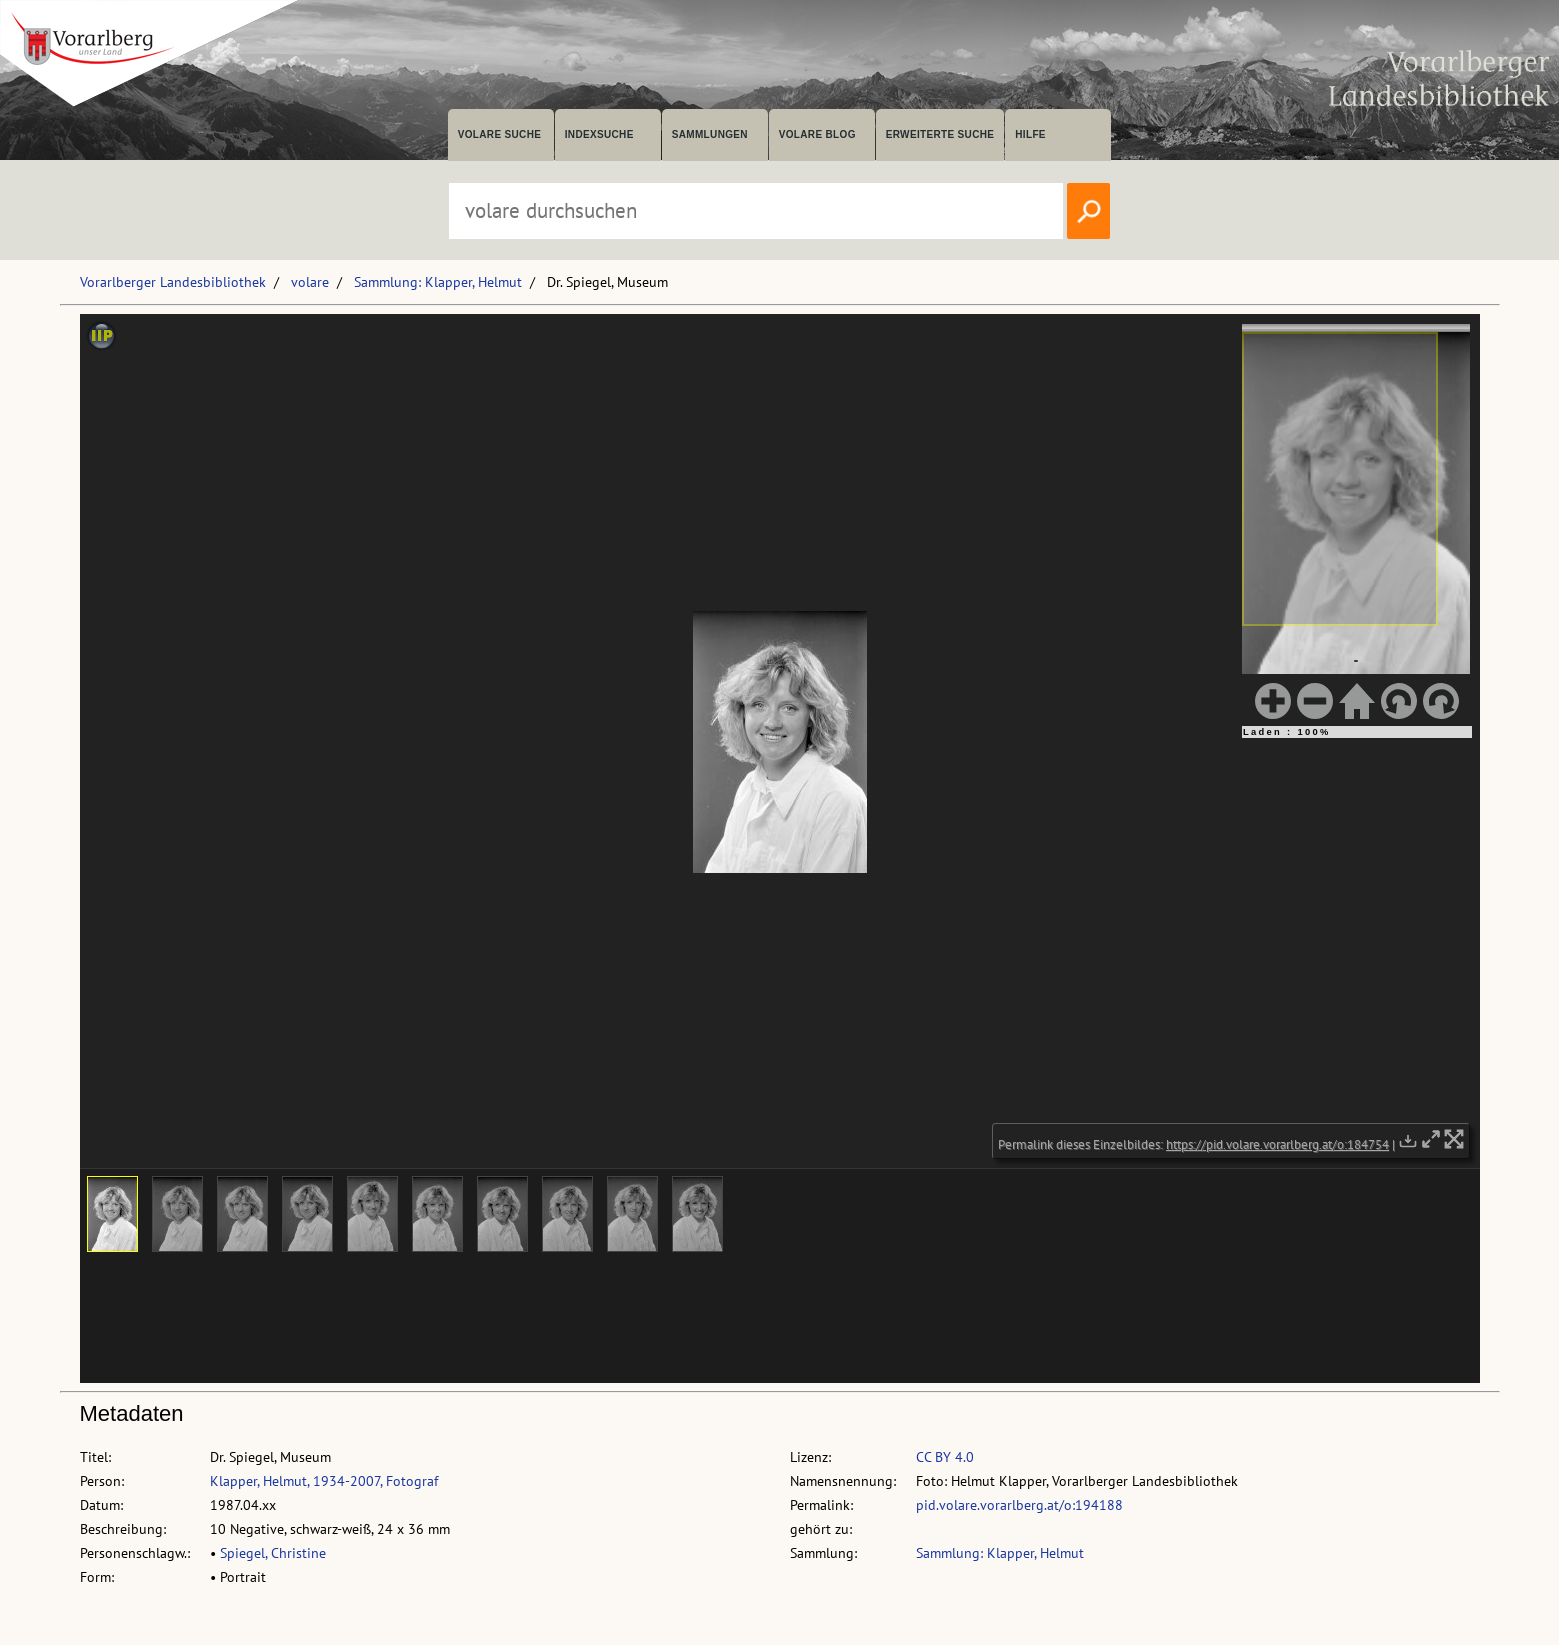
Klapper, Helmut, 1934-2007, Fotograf (324, 1481)
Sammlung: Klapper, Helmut (438, 282)
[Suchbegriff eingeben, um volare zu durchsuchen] (756, 211)
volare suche (500, 134)
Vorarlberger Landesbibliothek (173, 282)
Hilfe (1030, 134)
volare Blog (817, 134)
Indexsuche (599, 134)
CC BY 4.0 (945, 1457)
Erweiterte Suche (940, 134)
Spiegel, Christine (273, 1553)
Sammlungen (710, 134)
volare (310, 282)
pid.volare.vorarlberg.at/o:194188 (1019, 1505)
